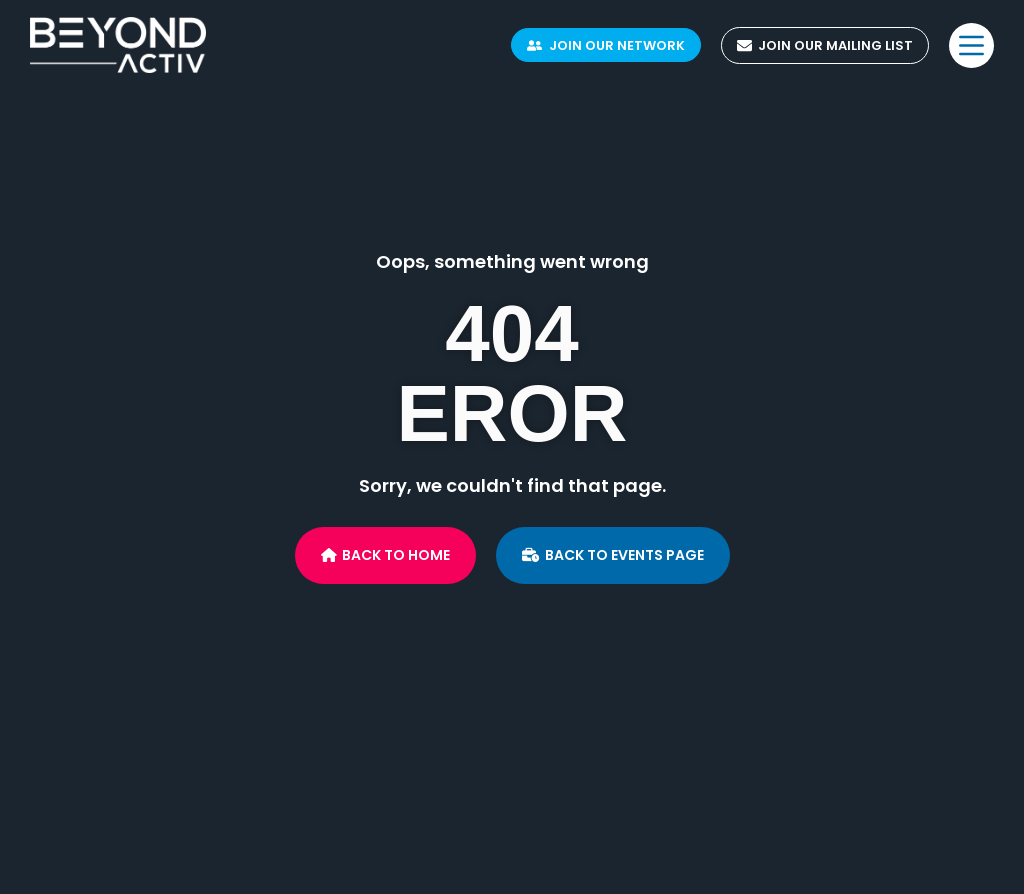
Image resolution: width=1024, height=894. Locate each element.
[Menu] (971, 45)
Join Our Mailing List (825, 45)
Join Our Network (606, 45)
